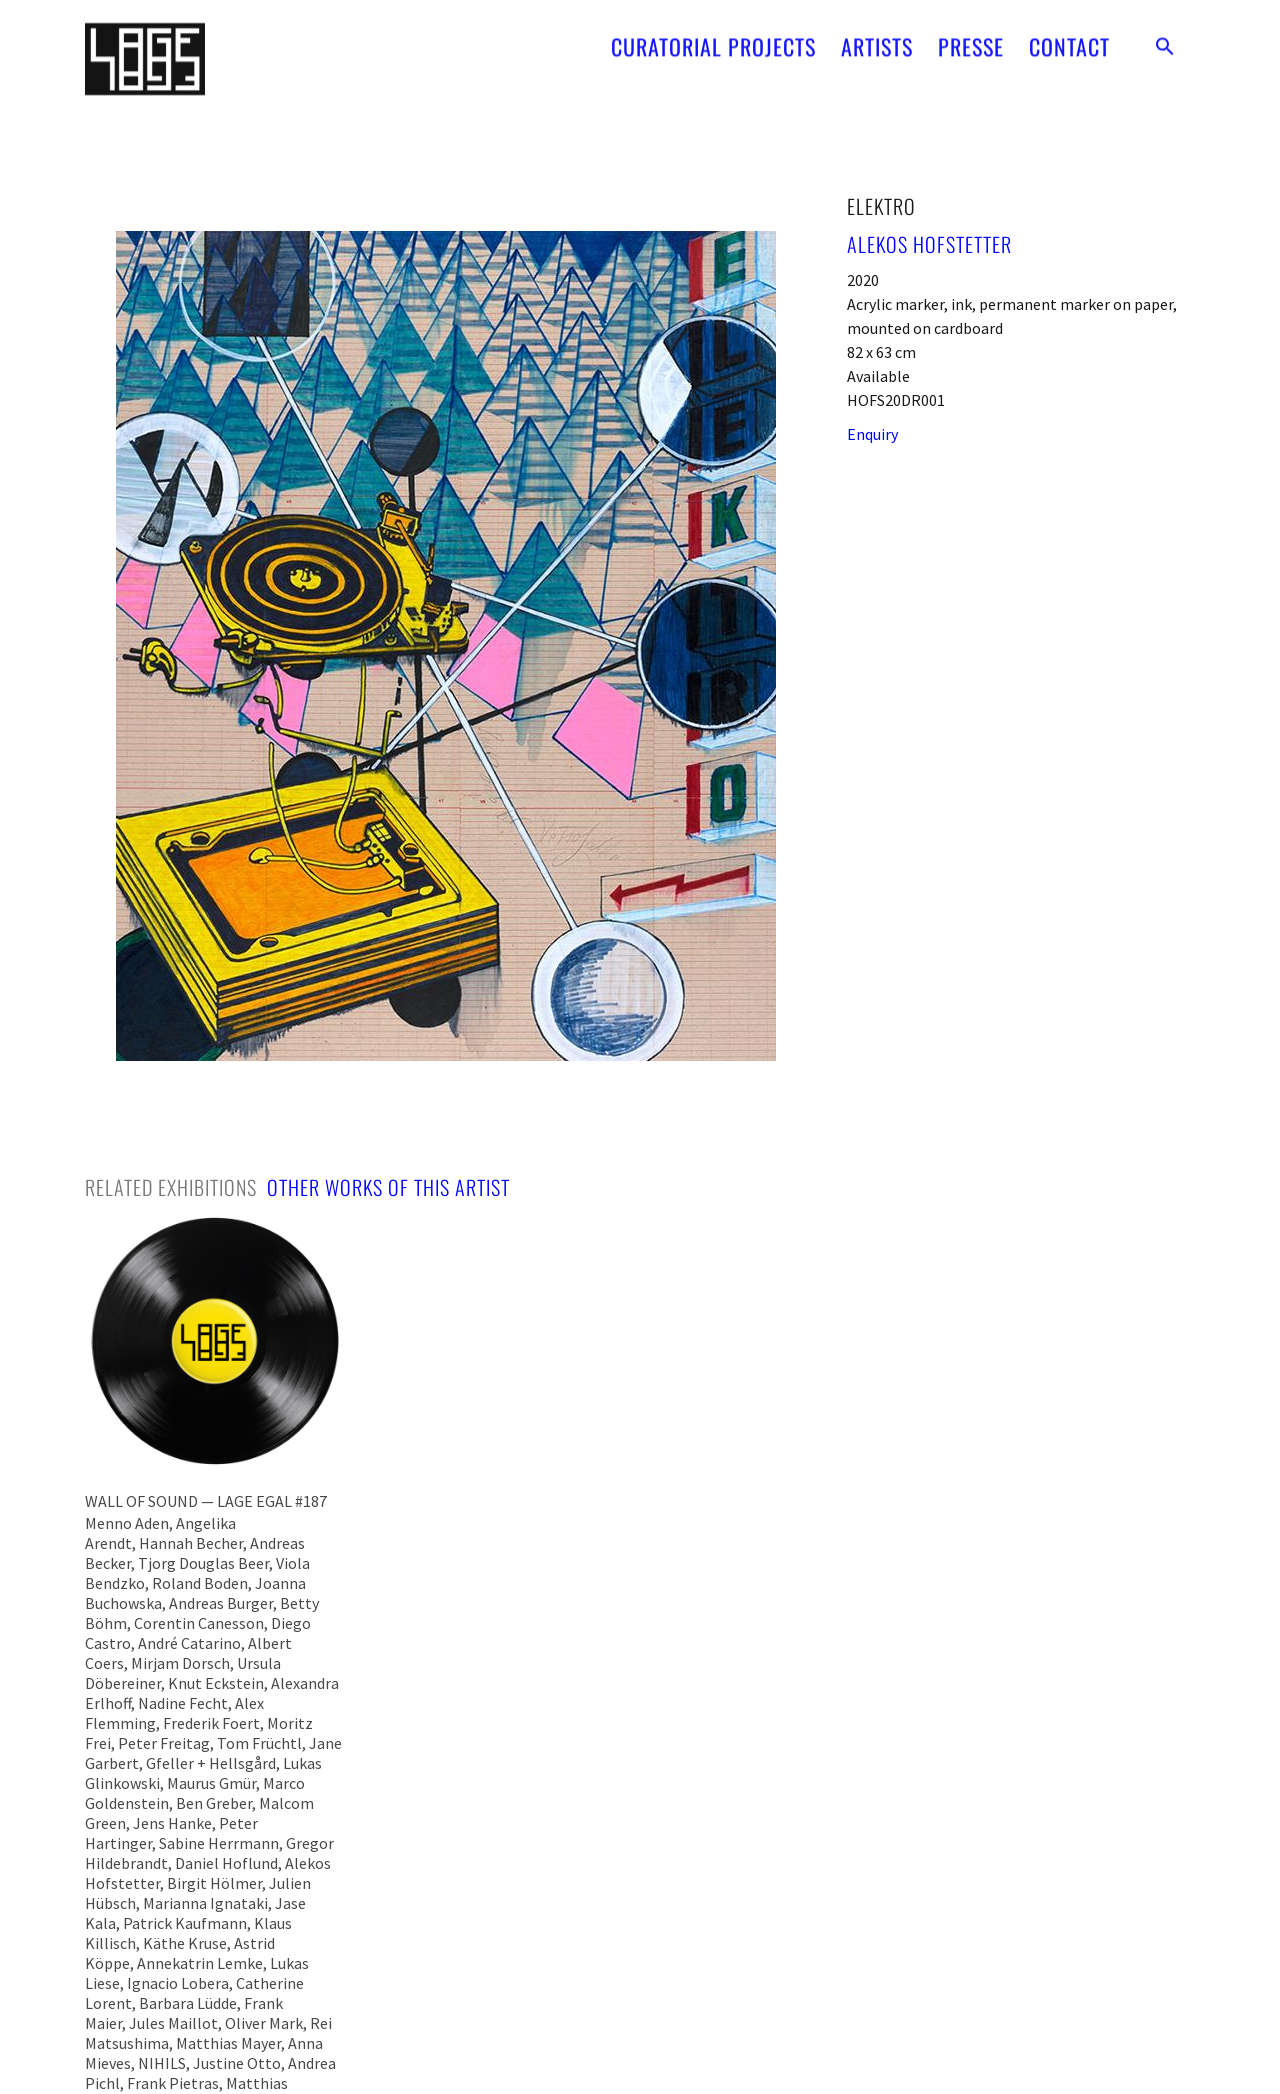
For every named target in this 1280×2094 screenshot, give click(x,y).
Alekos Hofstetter (929, 244)
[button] (1165, 37)
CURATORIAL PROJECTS (713, 37)
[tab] (171, 1187)
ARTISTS (877, 37)
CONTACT (1069, 37)
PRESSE (971, 37)
